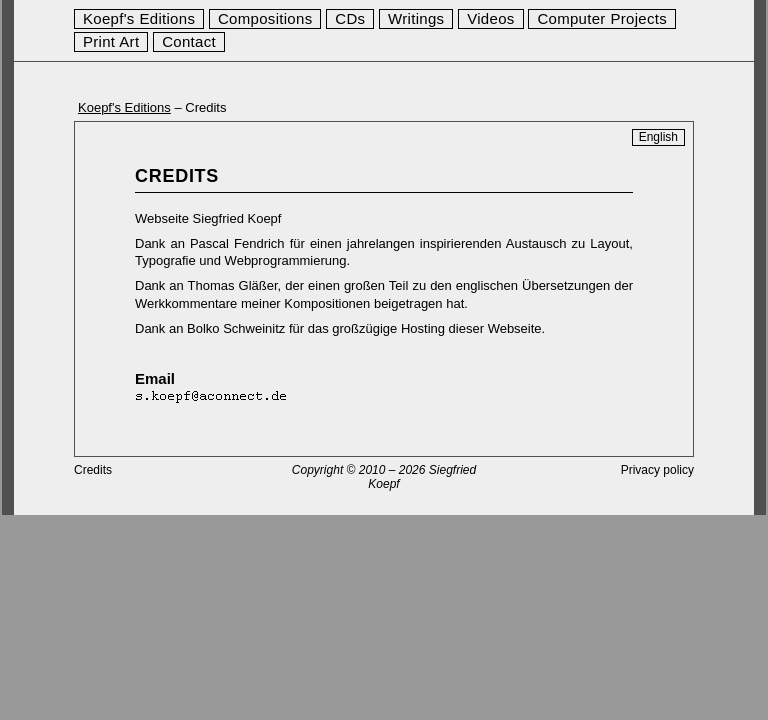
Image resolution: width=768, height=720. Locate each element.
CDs (350, 18)
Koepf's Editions (139, 18)
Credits (93, 470)
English (658, 137)
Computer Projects (602, 18)
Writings (416, 18)
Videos (490, 18)
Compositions (265, 18)
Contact (189, 41)
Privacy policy (657, 470)
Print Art (111, 41)
